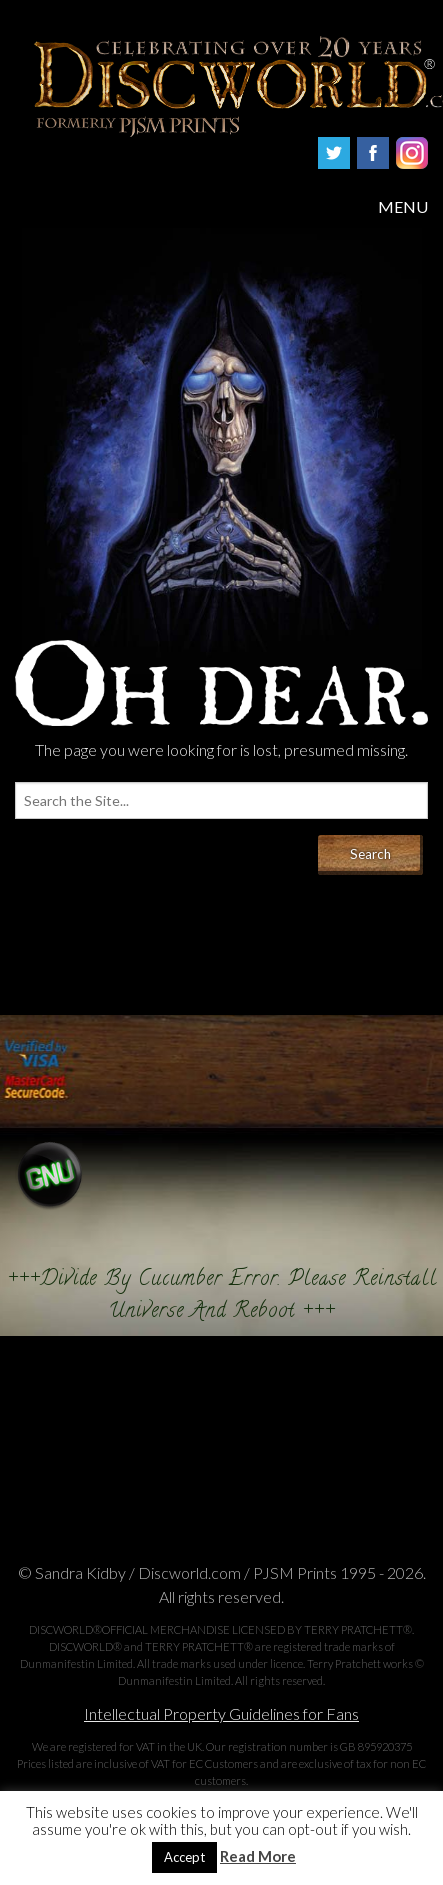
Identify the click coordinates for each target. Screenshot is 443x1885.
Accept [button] (184, 1857)
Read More (258, 1856)
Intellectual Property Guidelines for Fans (221, 1713)
